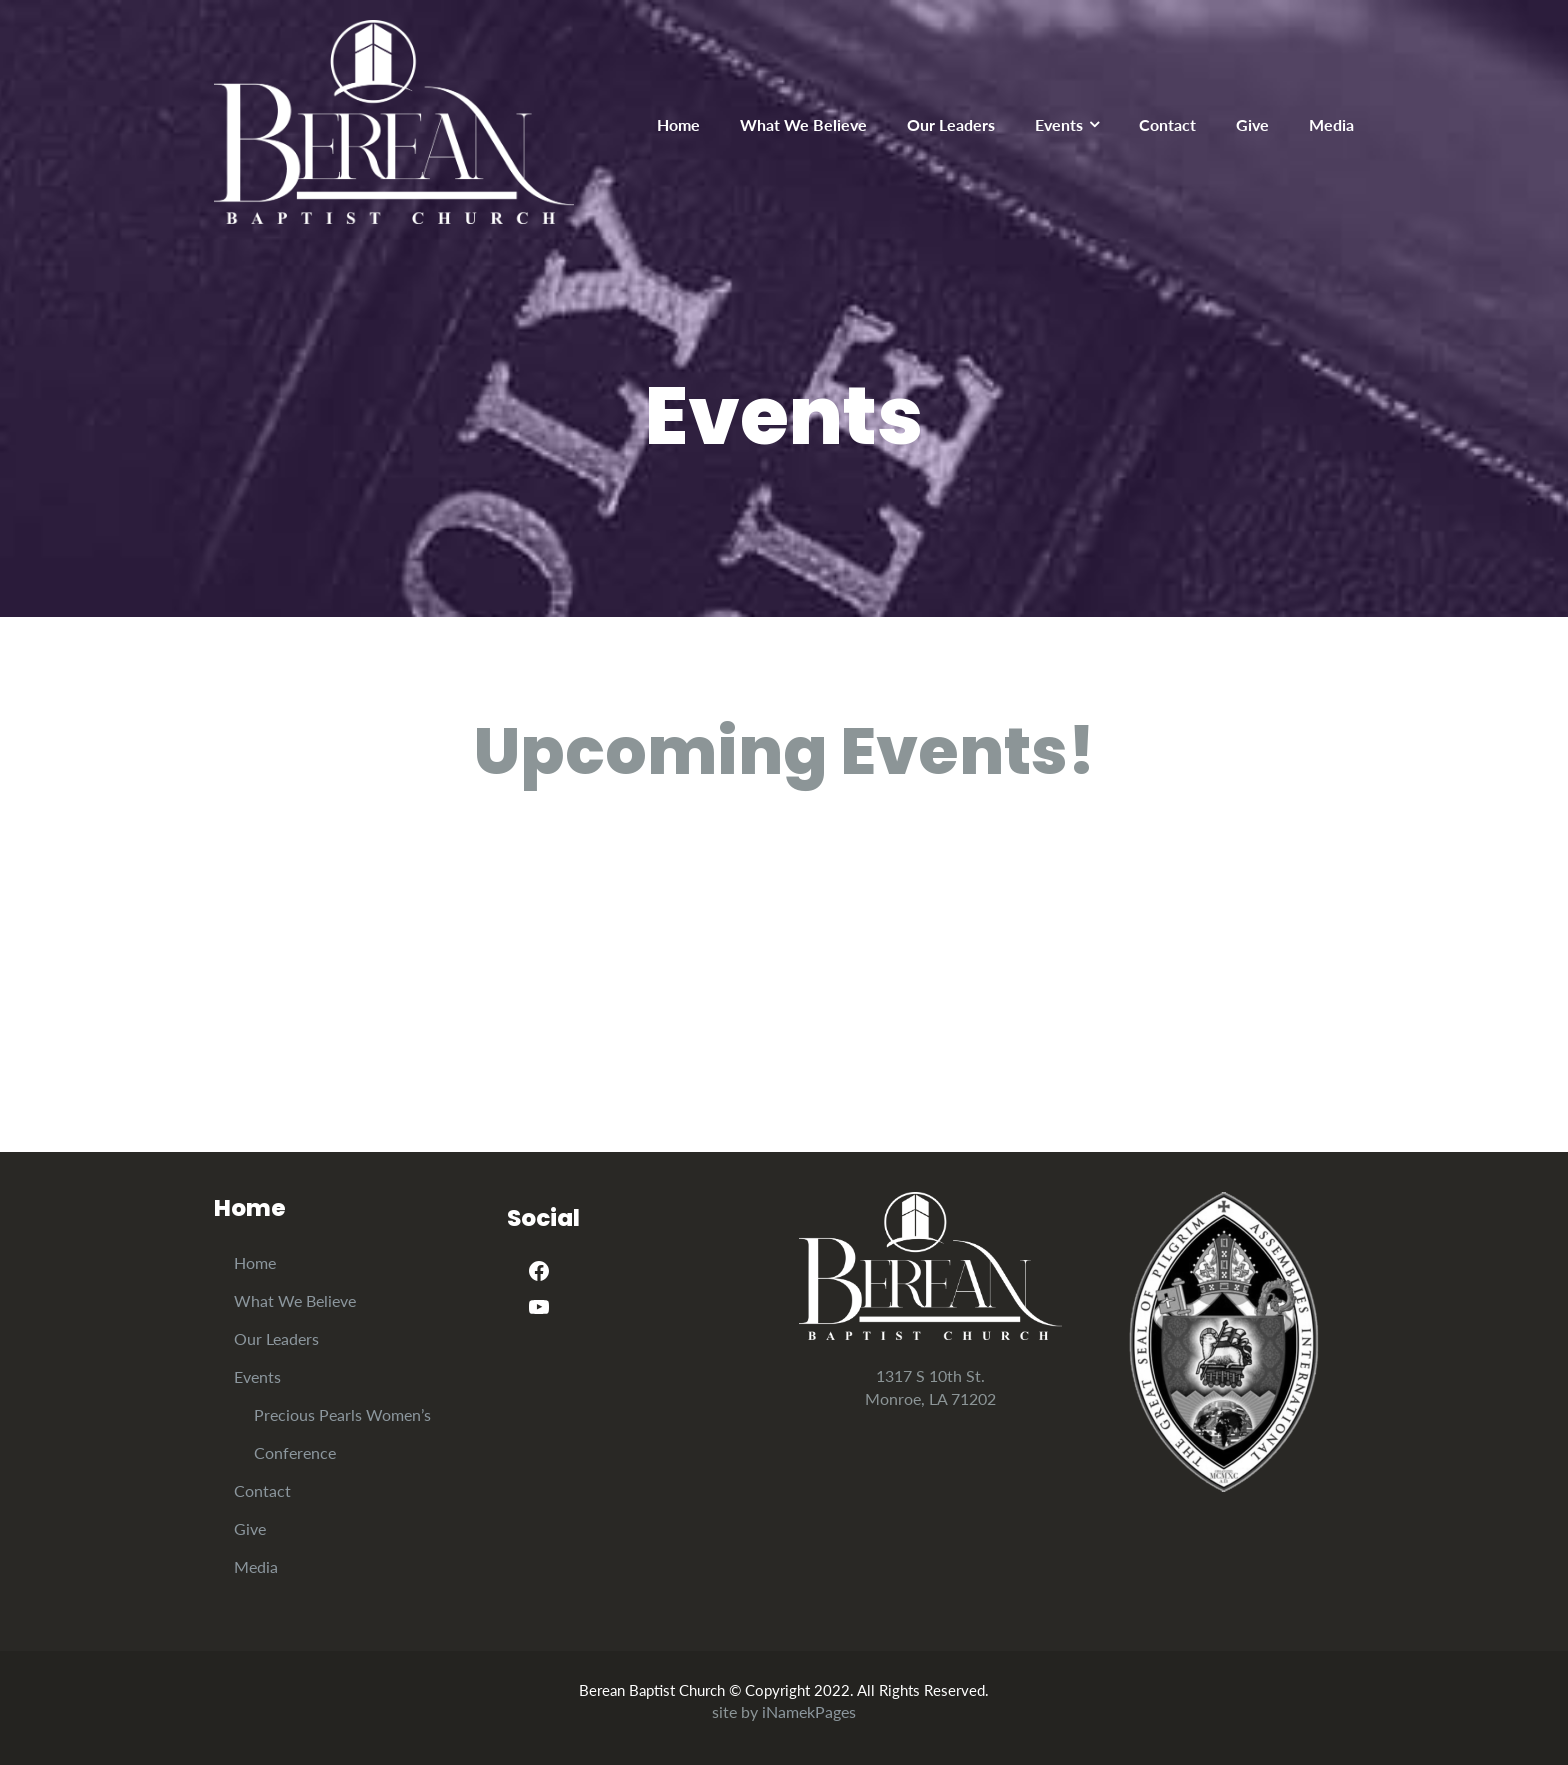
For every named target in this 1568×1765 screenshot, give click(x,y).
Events (1059, 124)
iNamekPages (809, 1711)
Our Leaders (951, 124)
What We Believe (803, 124)
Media (1331, 124)
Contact (1167, 124)
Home (678, 124)
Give (1252, 124)
